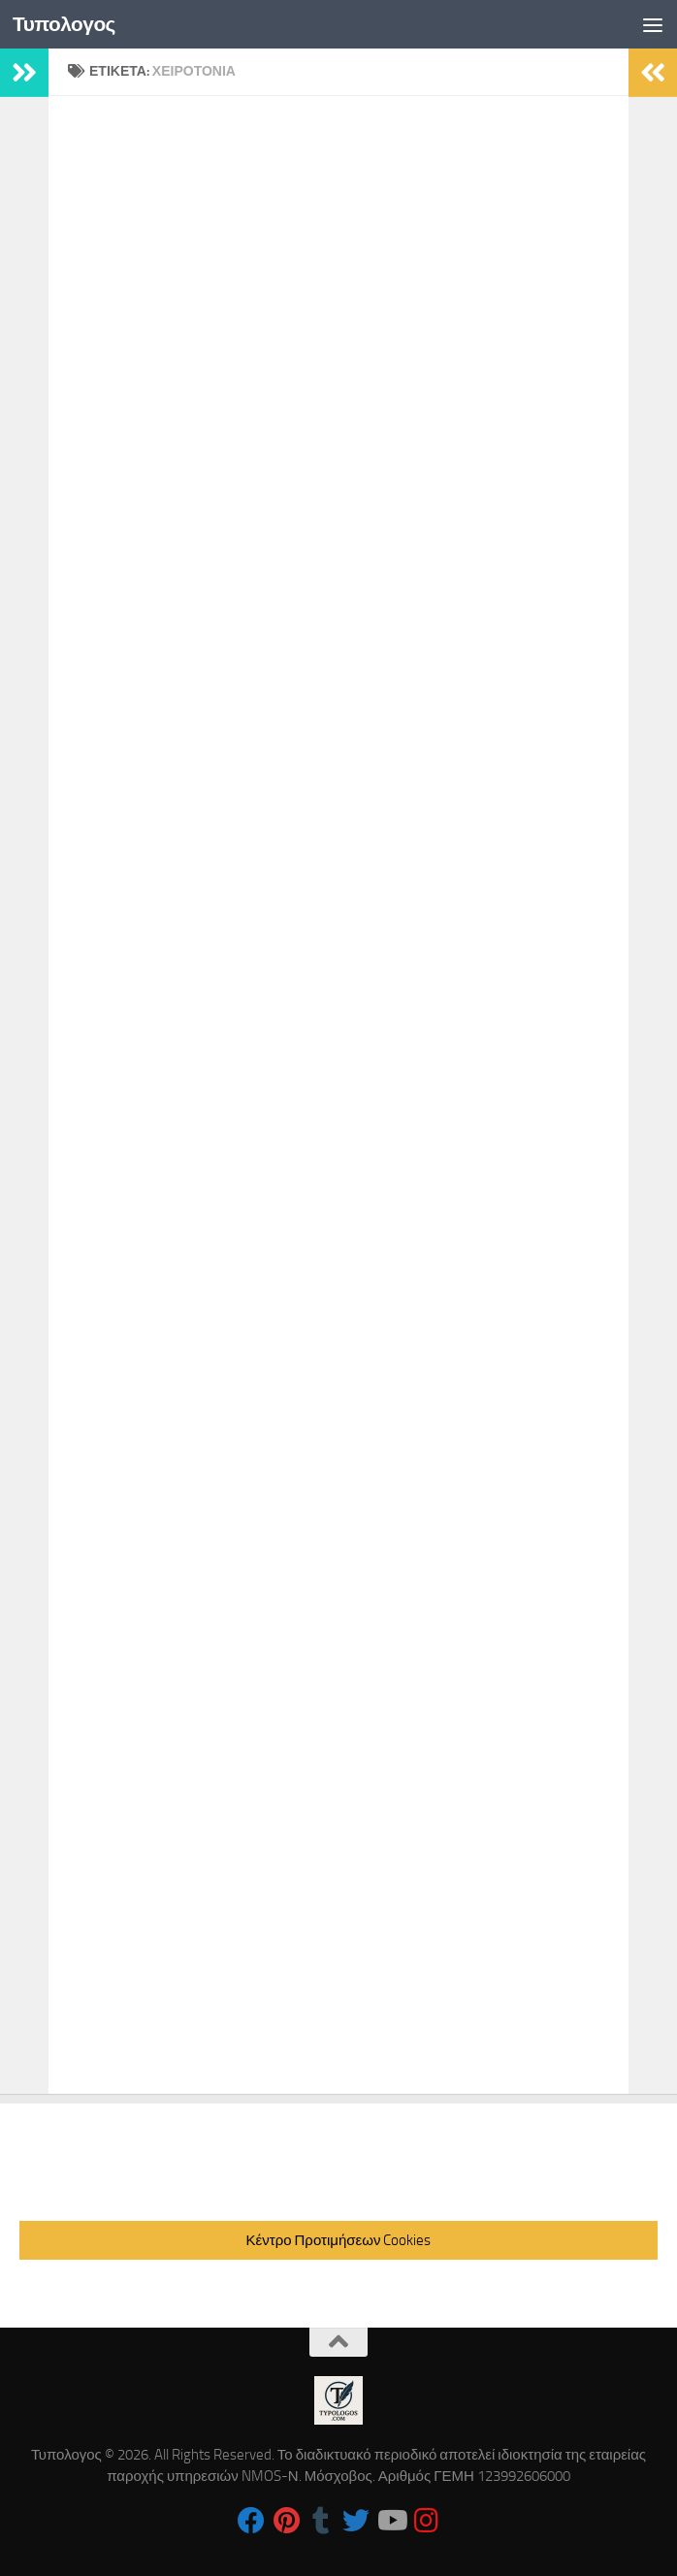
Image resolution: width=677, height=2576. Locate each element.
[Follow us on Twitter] (356, 2520)
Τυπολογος (65, 24)
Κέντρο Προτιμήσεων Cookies (339, 2240)
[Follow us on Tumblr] (321, 2520)
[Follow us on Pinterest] (286, 2520)
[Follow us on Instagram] (425, 2520)
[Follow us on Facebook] (251, 2520)
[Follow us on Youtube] (390, 2520)
